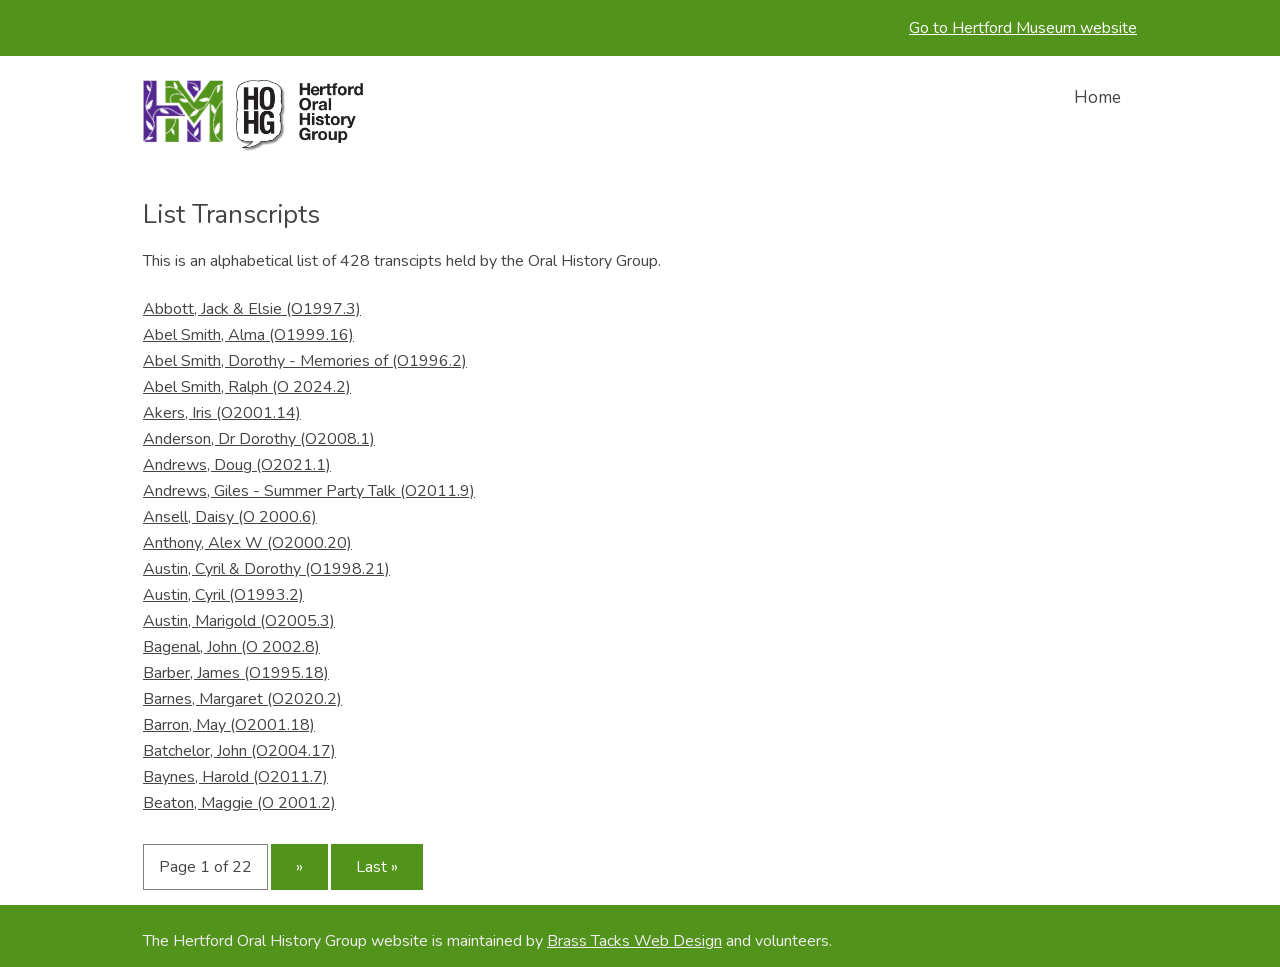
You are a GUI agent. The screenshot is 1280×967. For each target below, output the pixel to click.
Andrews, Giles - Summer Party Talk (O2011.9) (309, 491)
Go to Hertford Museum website (1023, 28)
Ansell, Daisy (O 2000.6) (230, 517)
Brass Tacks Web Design (634, 941)
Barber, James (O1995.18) (236, 673)
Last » (377, 867)
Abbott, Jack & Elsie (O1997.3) (252, 309)
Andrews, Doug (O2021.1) (237, 465)
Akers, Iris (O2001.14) (222, 413)
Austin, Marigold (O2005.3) (239, 621)
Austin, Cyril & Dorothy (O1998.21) (266, 569)
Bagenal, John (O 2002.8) (231, 647)
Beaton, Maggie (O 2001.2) (239, 803)
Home (1097, 97)
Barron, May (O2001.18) (229, 725)
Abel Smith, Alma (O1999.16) (248, 335)
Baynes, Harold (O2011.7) (235, 777)
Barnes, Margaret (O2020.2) (242, 699)
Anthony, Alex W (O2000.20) (247, 543)
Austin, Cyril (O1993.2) (223, 595)
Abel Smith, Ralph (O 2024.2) (247, 387)
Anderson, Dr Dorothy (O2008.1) (259, 439)
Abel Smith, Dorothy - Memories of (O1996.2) (305, 361)
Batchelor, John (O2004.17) (239, 751)
